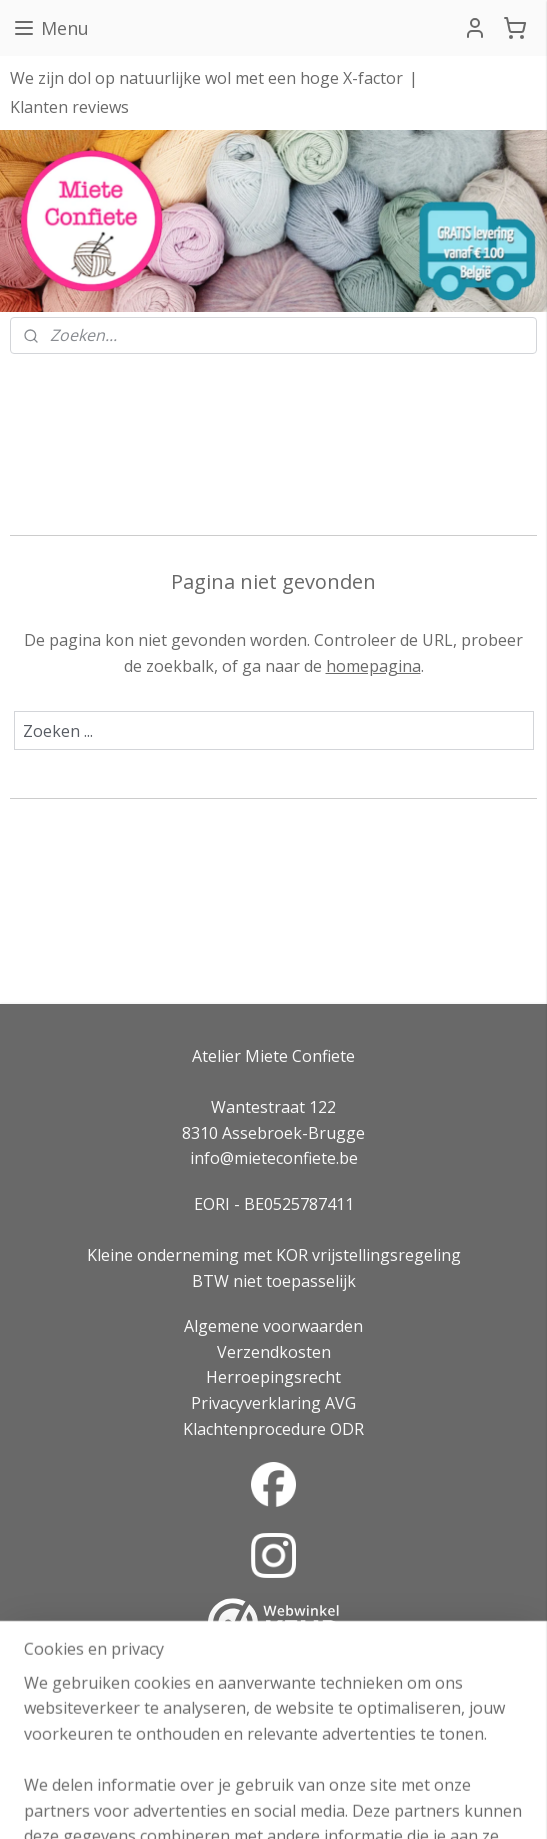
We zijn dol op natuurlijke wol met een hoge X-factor (206, 78)
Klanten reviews (69, 107)
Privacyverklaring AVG (273, 1403)
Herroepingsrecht (273, 1377)
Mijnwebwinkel (493, 1802)
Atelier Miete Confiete (273, 1056)
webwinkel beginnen (319, 1802)
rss (242, 1802)
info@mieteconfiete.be (274, 1158)
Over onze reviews (274, 1685)
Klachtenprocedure (254, 1429)
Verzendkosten (274, 1352)
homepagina (373, 665)
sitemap (200, 1802)
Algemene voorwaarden (273, 1326)
